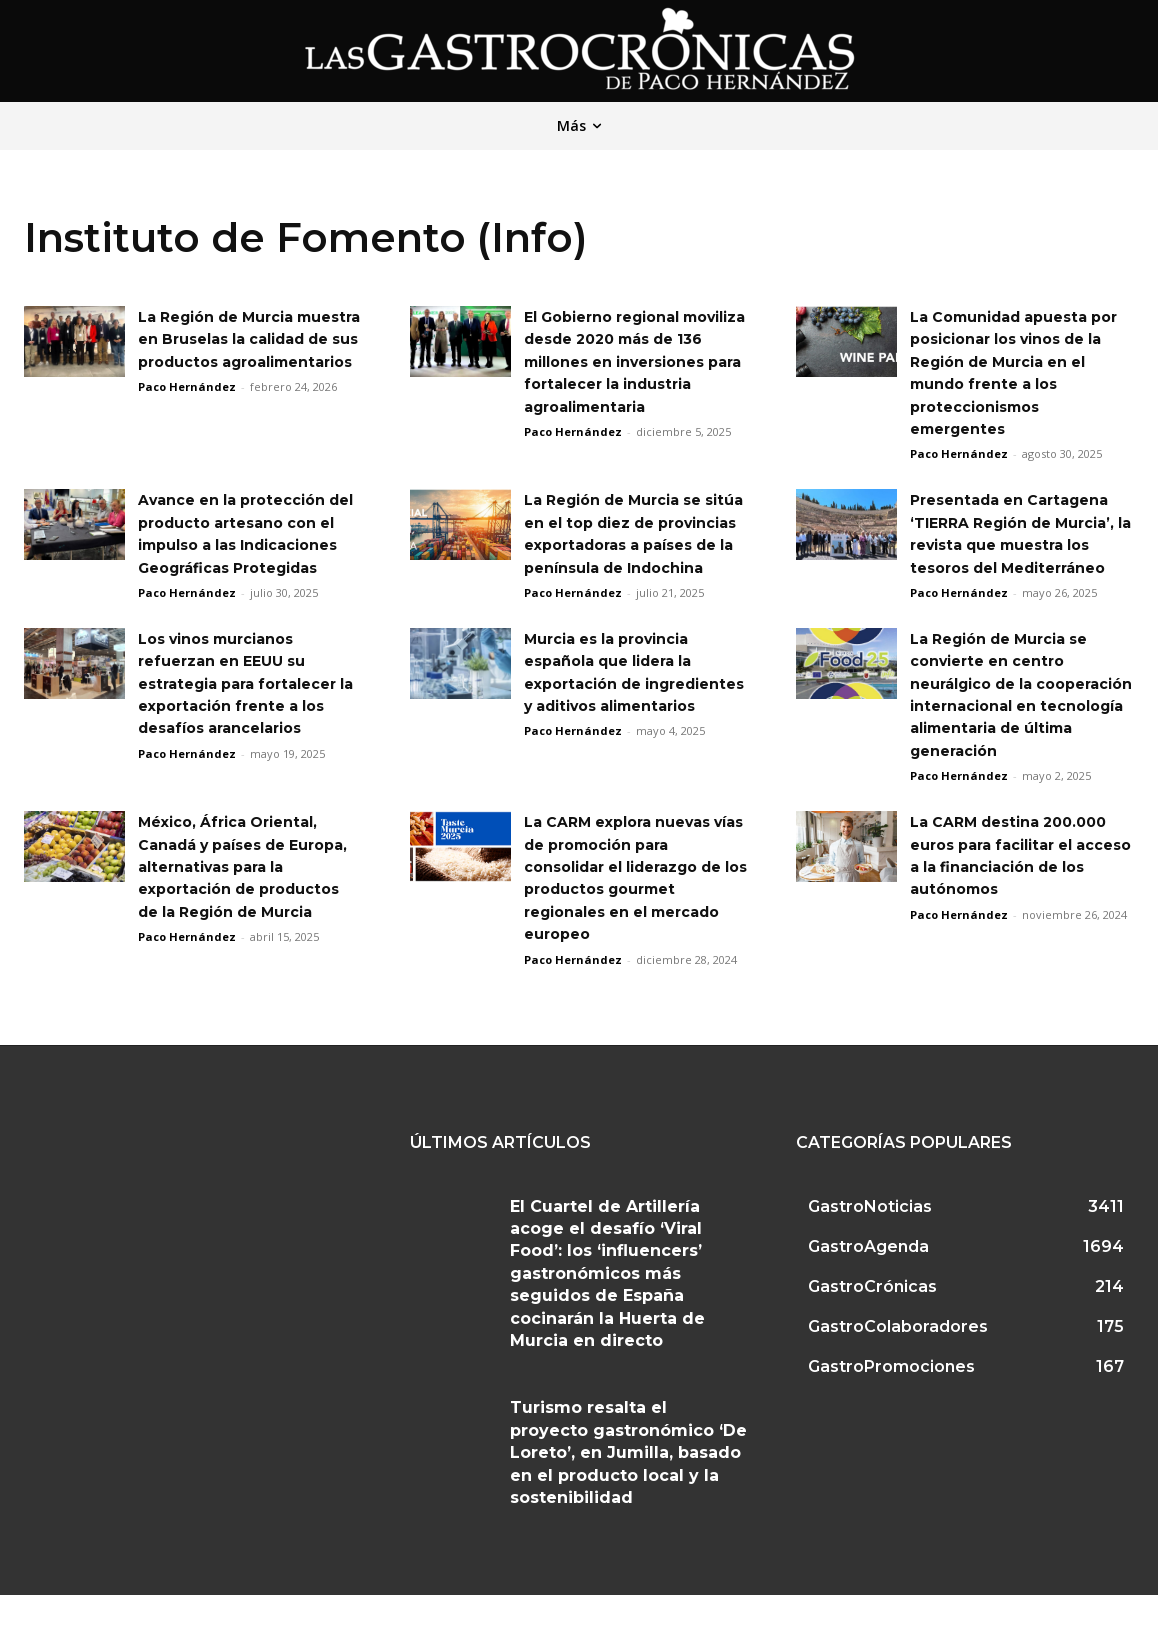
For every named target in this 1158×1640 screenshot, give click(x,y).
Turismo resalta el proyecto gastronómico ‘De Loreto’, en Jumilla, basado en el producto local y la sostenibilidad (628, 1497)
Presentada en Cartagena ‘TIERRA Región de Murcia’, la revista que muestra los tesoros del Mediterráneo (1020, 544)
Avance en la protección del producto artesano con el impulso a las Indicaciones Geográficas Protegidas (247, 544)
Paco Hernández (187, 409)
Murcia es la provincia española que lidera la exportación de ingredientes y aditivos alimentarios (624, 705)
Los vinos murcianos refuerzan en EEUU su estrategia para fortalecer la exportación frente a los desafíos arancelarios (248, 705)
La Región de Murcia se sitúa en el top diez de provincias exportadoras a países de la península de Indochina (635, 544)
